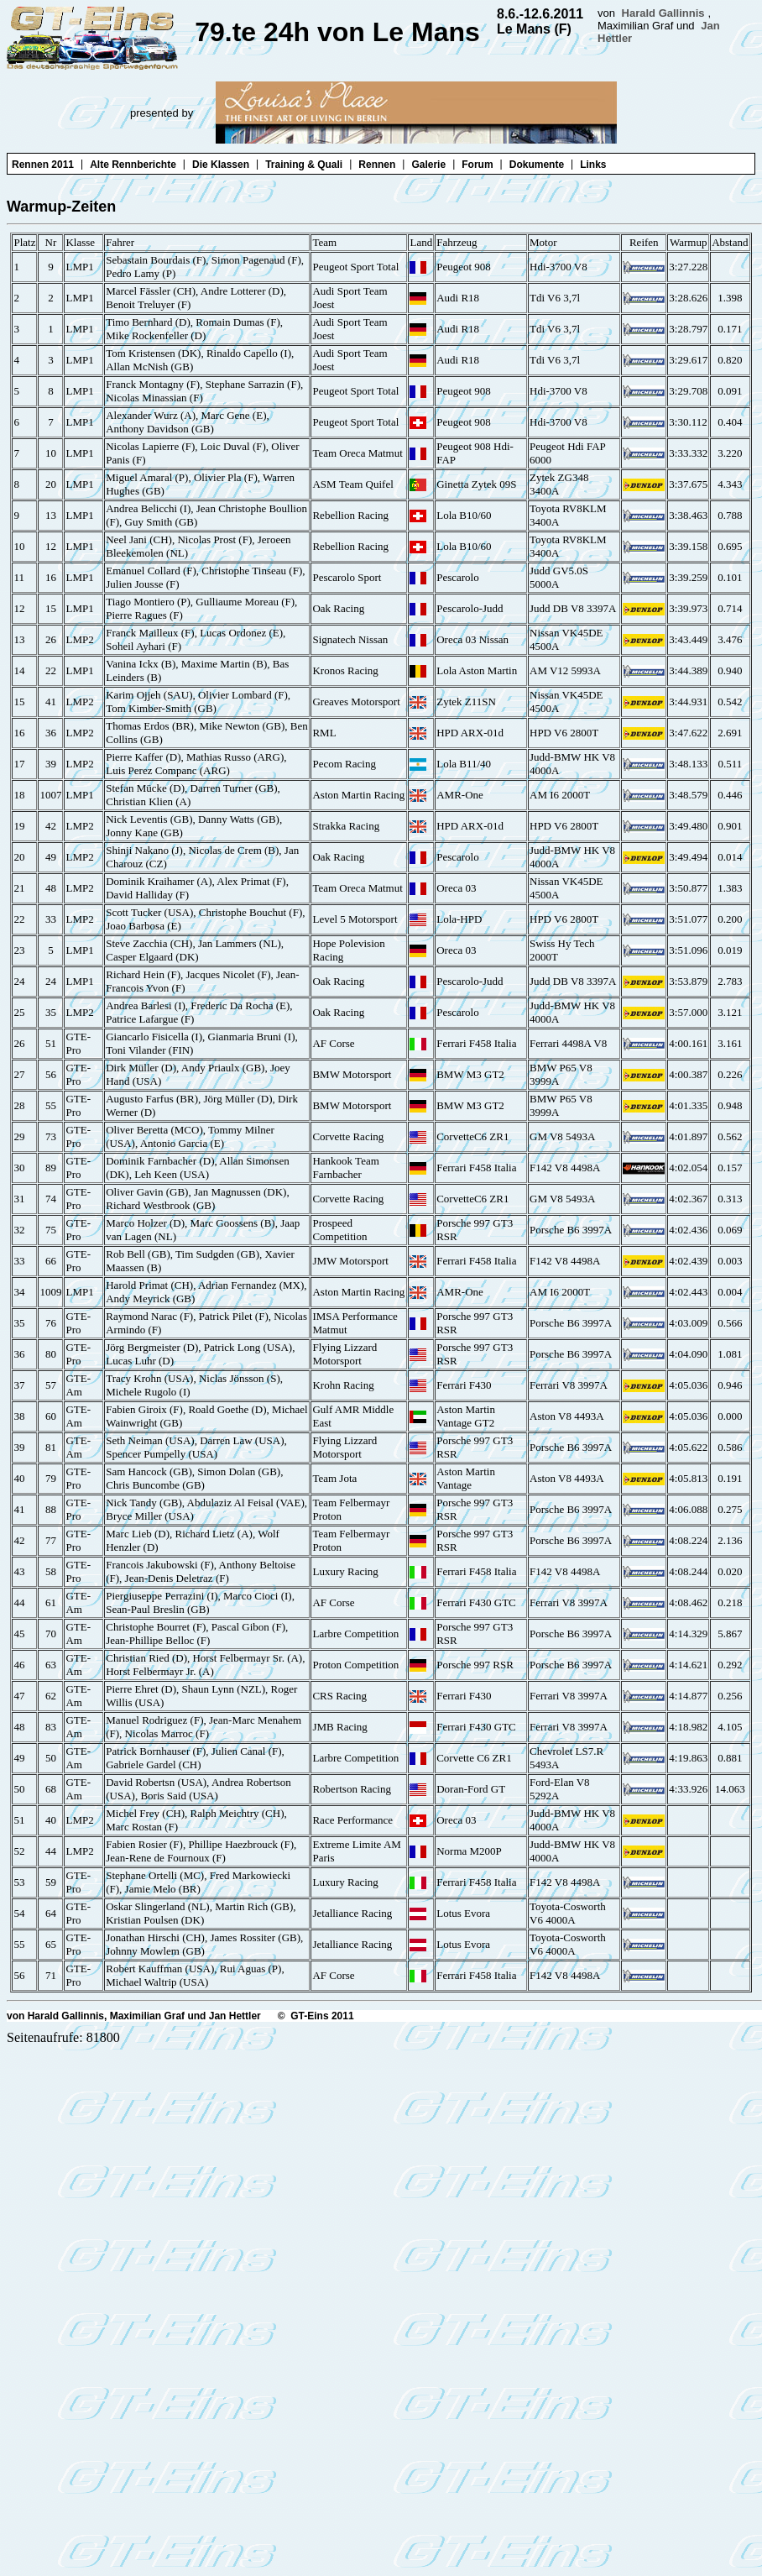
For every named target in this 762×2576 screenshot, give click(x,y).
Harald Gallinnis (663, 13)
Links (593, 164)
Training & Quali (303, 164)
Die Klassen (220, 164)
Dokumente (536, 164)
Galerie (428, 164)
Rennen (376, 164)
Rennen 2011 (43, 164)
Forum (477, 164)
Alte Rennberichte (133, 164)
